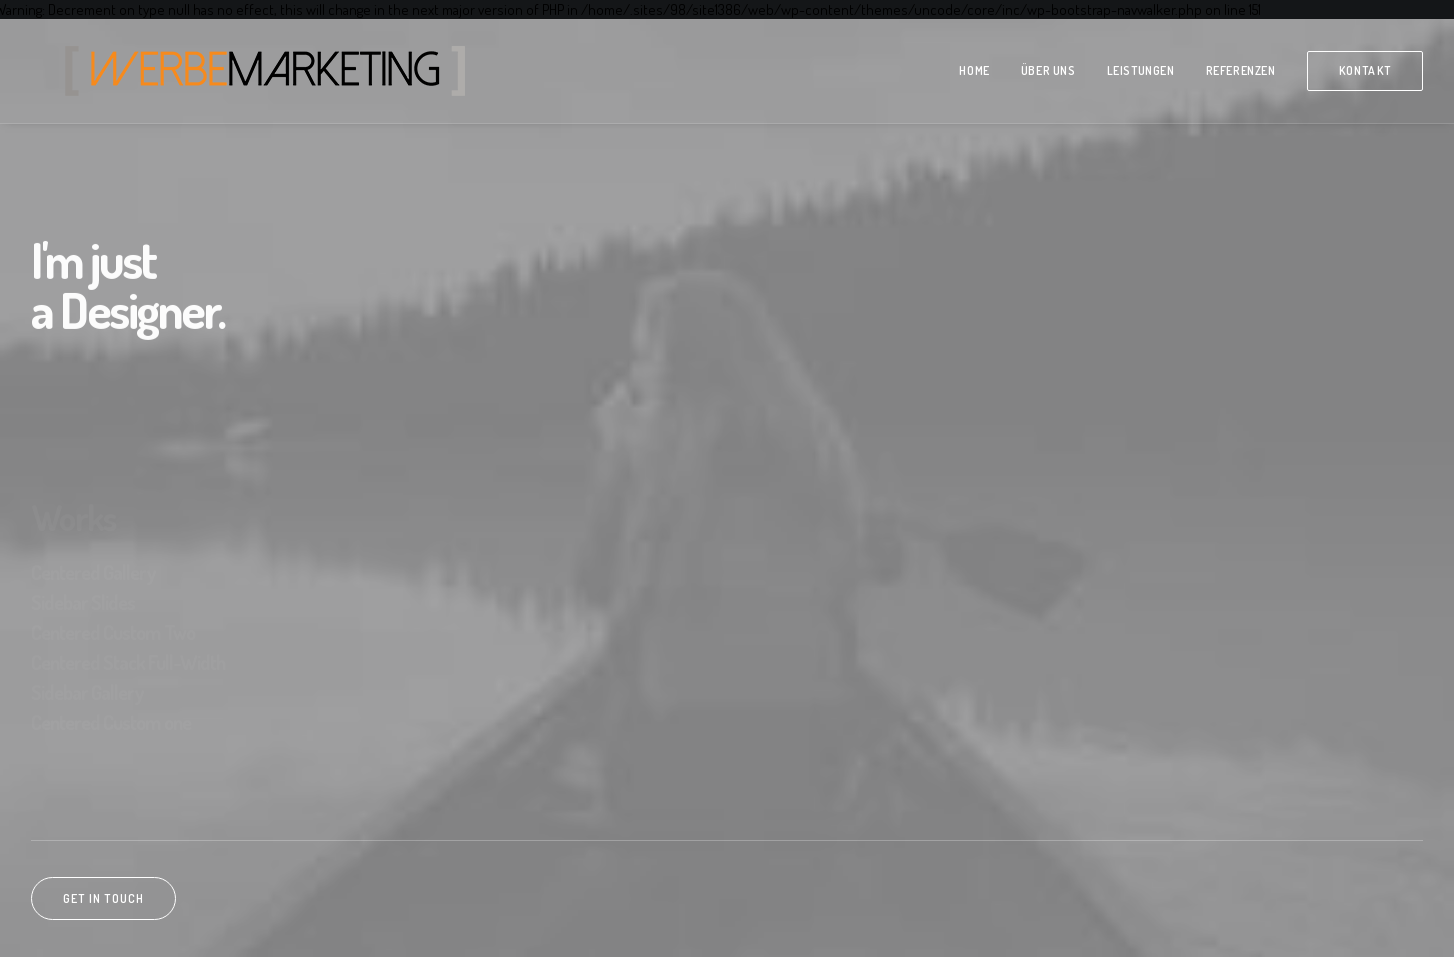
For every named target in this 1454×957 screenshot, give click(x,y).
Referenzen (1241, 70)
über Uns (1048, 70)
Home (974, 70)
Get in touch (103, 898)
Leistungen (1141, 70)
